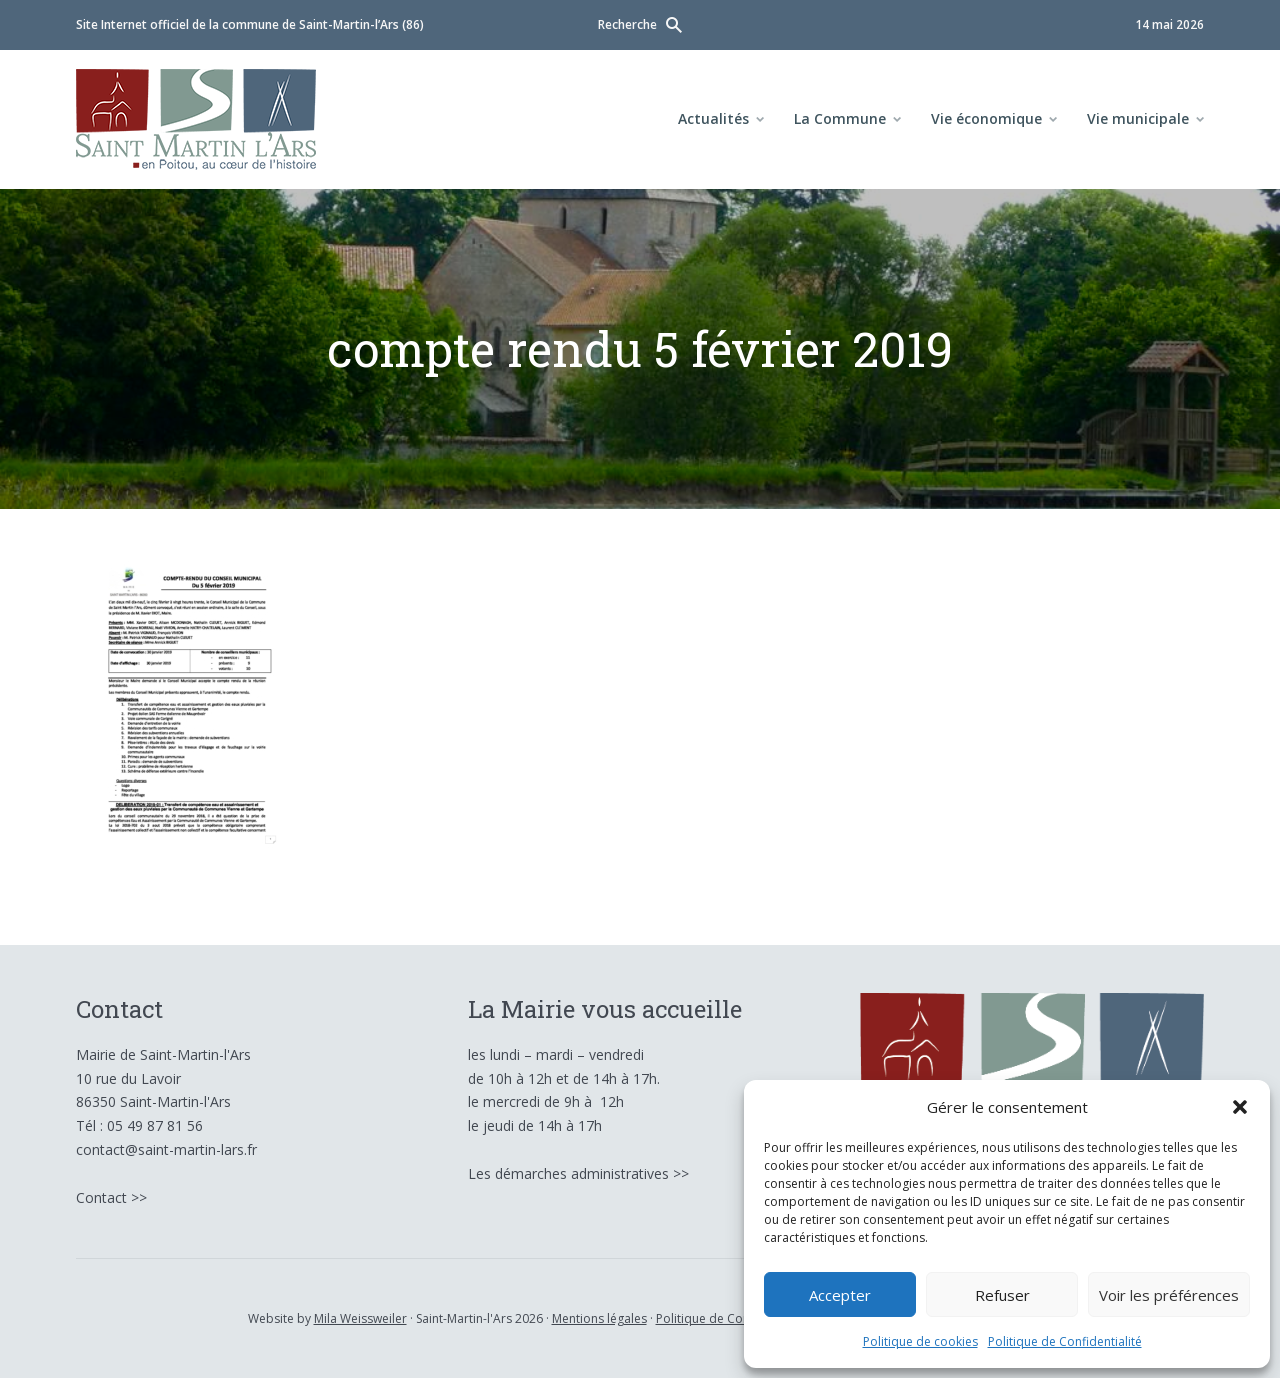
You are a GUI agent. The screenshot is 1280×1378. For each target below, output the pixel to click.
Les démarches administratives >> (578, 1173)
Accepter (840, 1295)
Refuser (1002, 1295)
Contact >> (111, 1197)
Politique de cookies (920, 1341)
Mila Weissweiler (360, 1318)
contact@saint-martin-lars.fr (166, 1149)
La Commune (840, 118)
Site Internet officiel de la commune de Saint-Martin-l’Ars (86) (250, 24)
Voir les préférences (1169, 1295)
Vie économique (986, 118)
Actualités (713, 118)
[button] (1240, 1107)
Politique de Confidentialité (1065, 1341)
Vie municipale (1138, 118)
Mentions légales (599, 1318)
